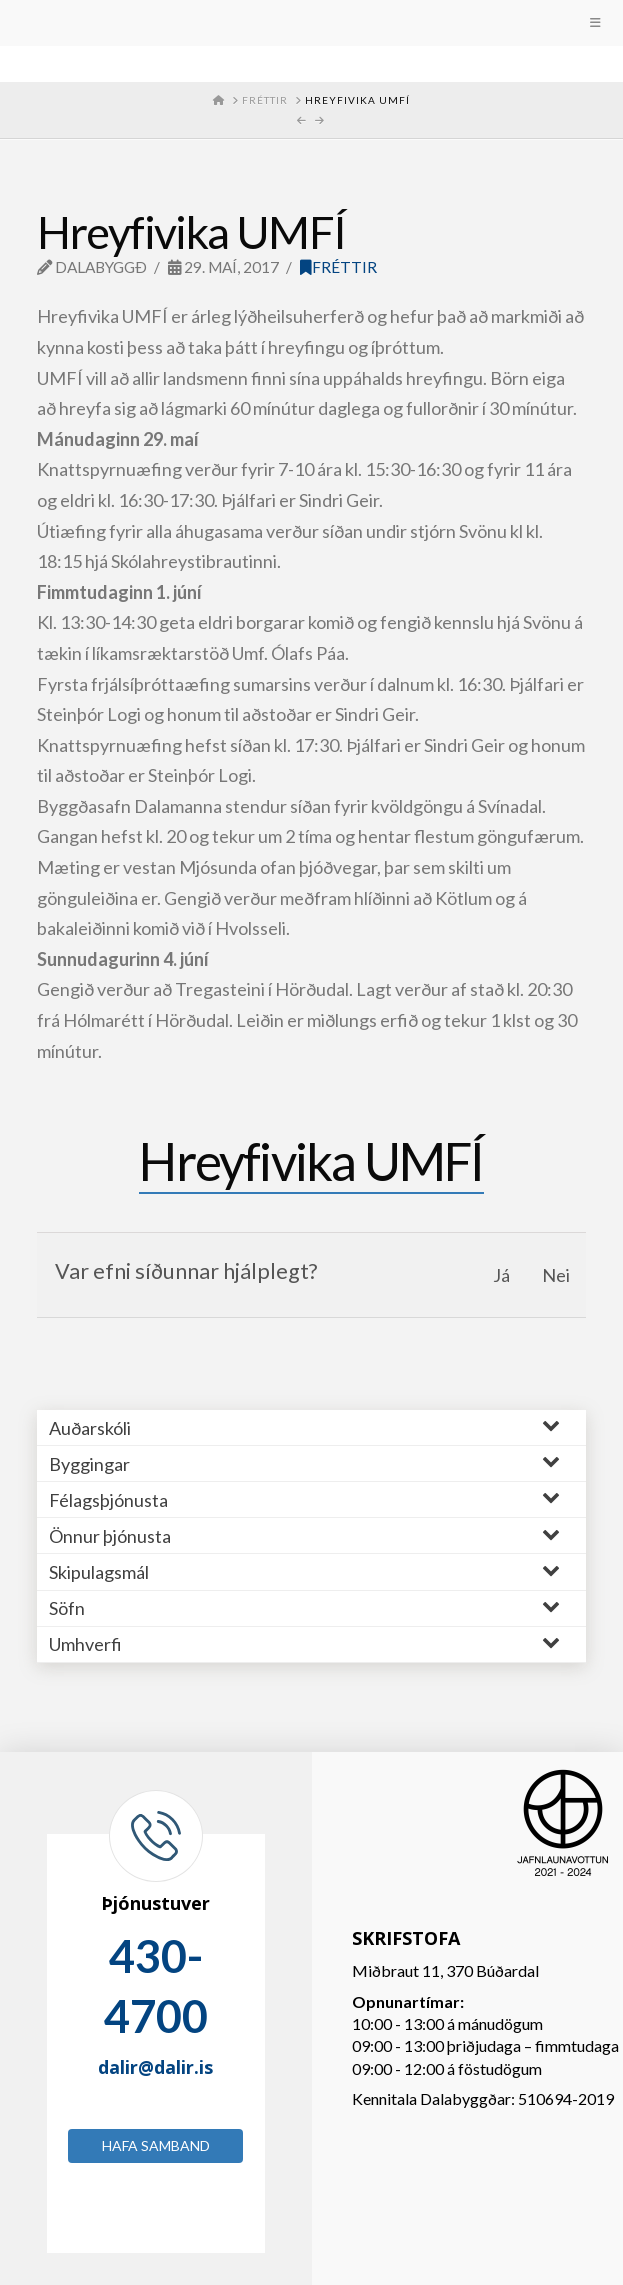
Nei (556, 1275)
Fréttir (338, 267)
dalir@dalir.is (155, 2067)
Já (501, 1275)
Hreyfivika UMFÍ (311, 1161)
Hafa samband (156, 2145)
